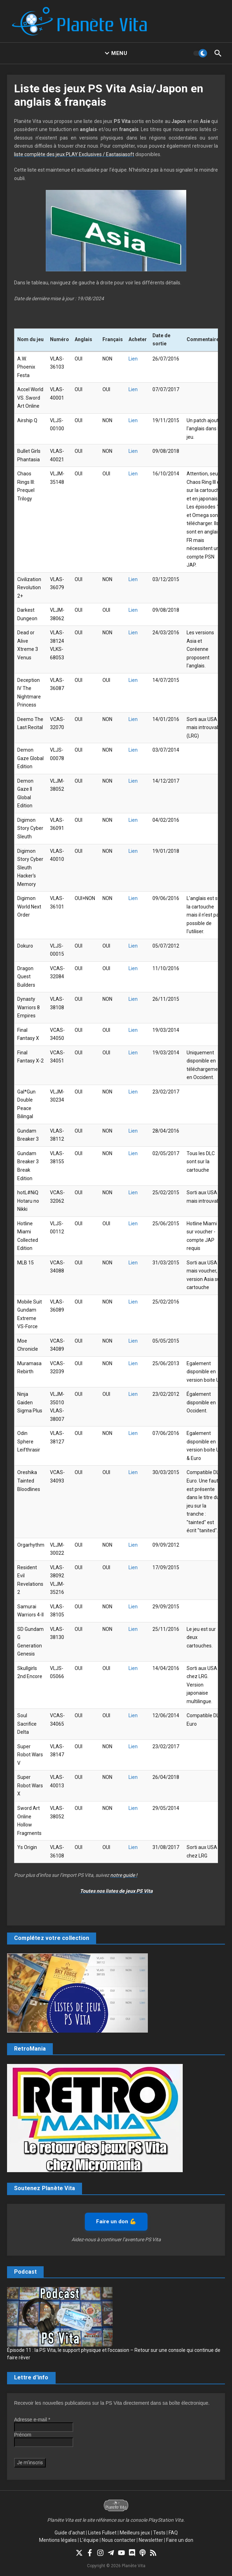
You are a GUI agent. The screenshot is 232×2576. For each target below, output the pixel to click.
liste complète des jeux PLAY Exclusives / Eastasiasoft (74, 154)
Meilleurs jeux (135, 2532)
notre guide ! (123, 1875)
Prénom (22, 2435)
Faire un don (179, 2540)
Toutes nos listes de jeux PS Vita (116, 1891)
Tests (159, 2532)
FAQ (173, 2532)
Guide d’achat (70, 2532)
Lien (133, 359)
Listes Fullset (102, 2532)
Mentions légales (58, 2540)
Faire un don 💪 (116, 2221)
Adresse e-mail (32, 2419)
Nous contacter (119, 2540)
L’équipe (89, 2540)
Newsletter (151, 2540)
